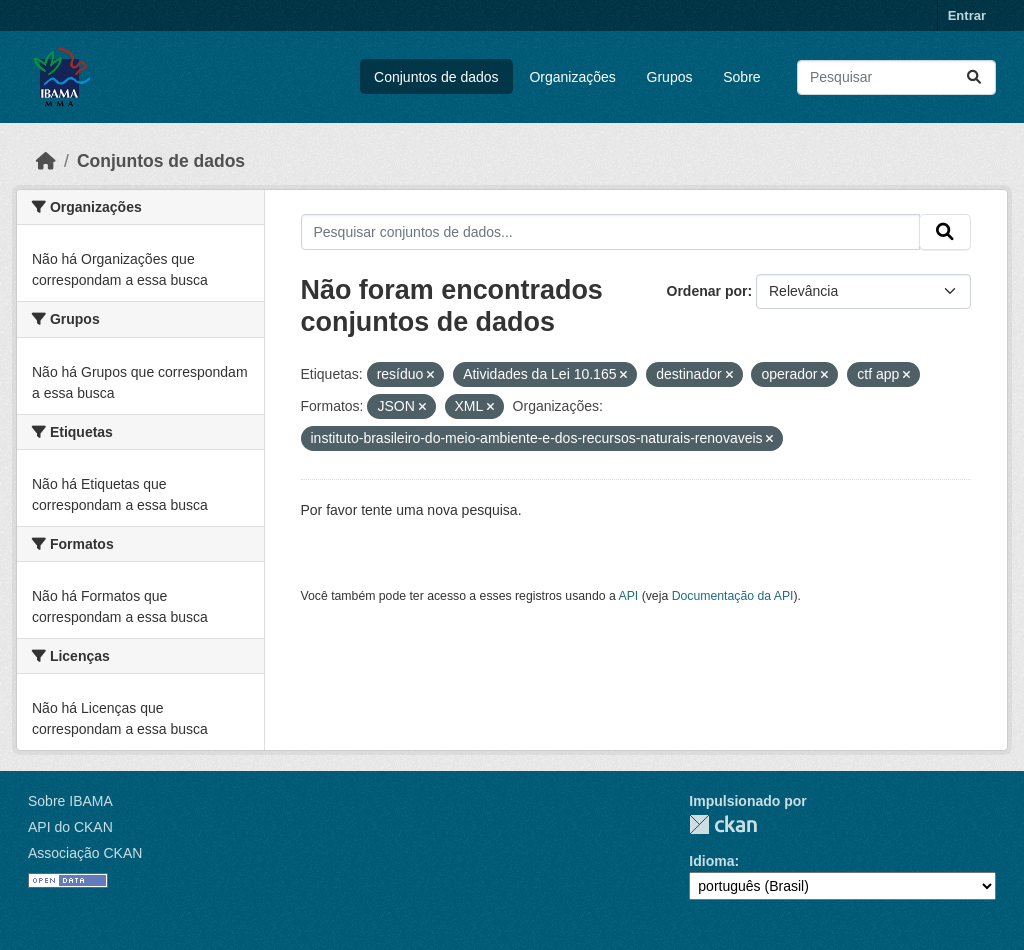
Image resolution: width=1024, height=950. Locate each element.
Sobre (741, 77)
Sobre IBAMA (70, 801)
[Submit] (974, 77)
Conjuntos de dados (436, 77)
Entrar (967, 15)
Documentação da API (733, 596)
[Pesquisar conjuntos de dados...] (896, 77)
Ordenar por (707, 291)
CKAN (723, 824)
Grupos (670, 77)
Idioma (711, 861)
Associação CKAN (85, 853)
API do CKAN (70, 827)
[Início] (46, 161)
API (629, 596)
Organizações (572, 77)
